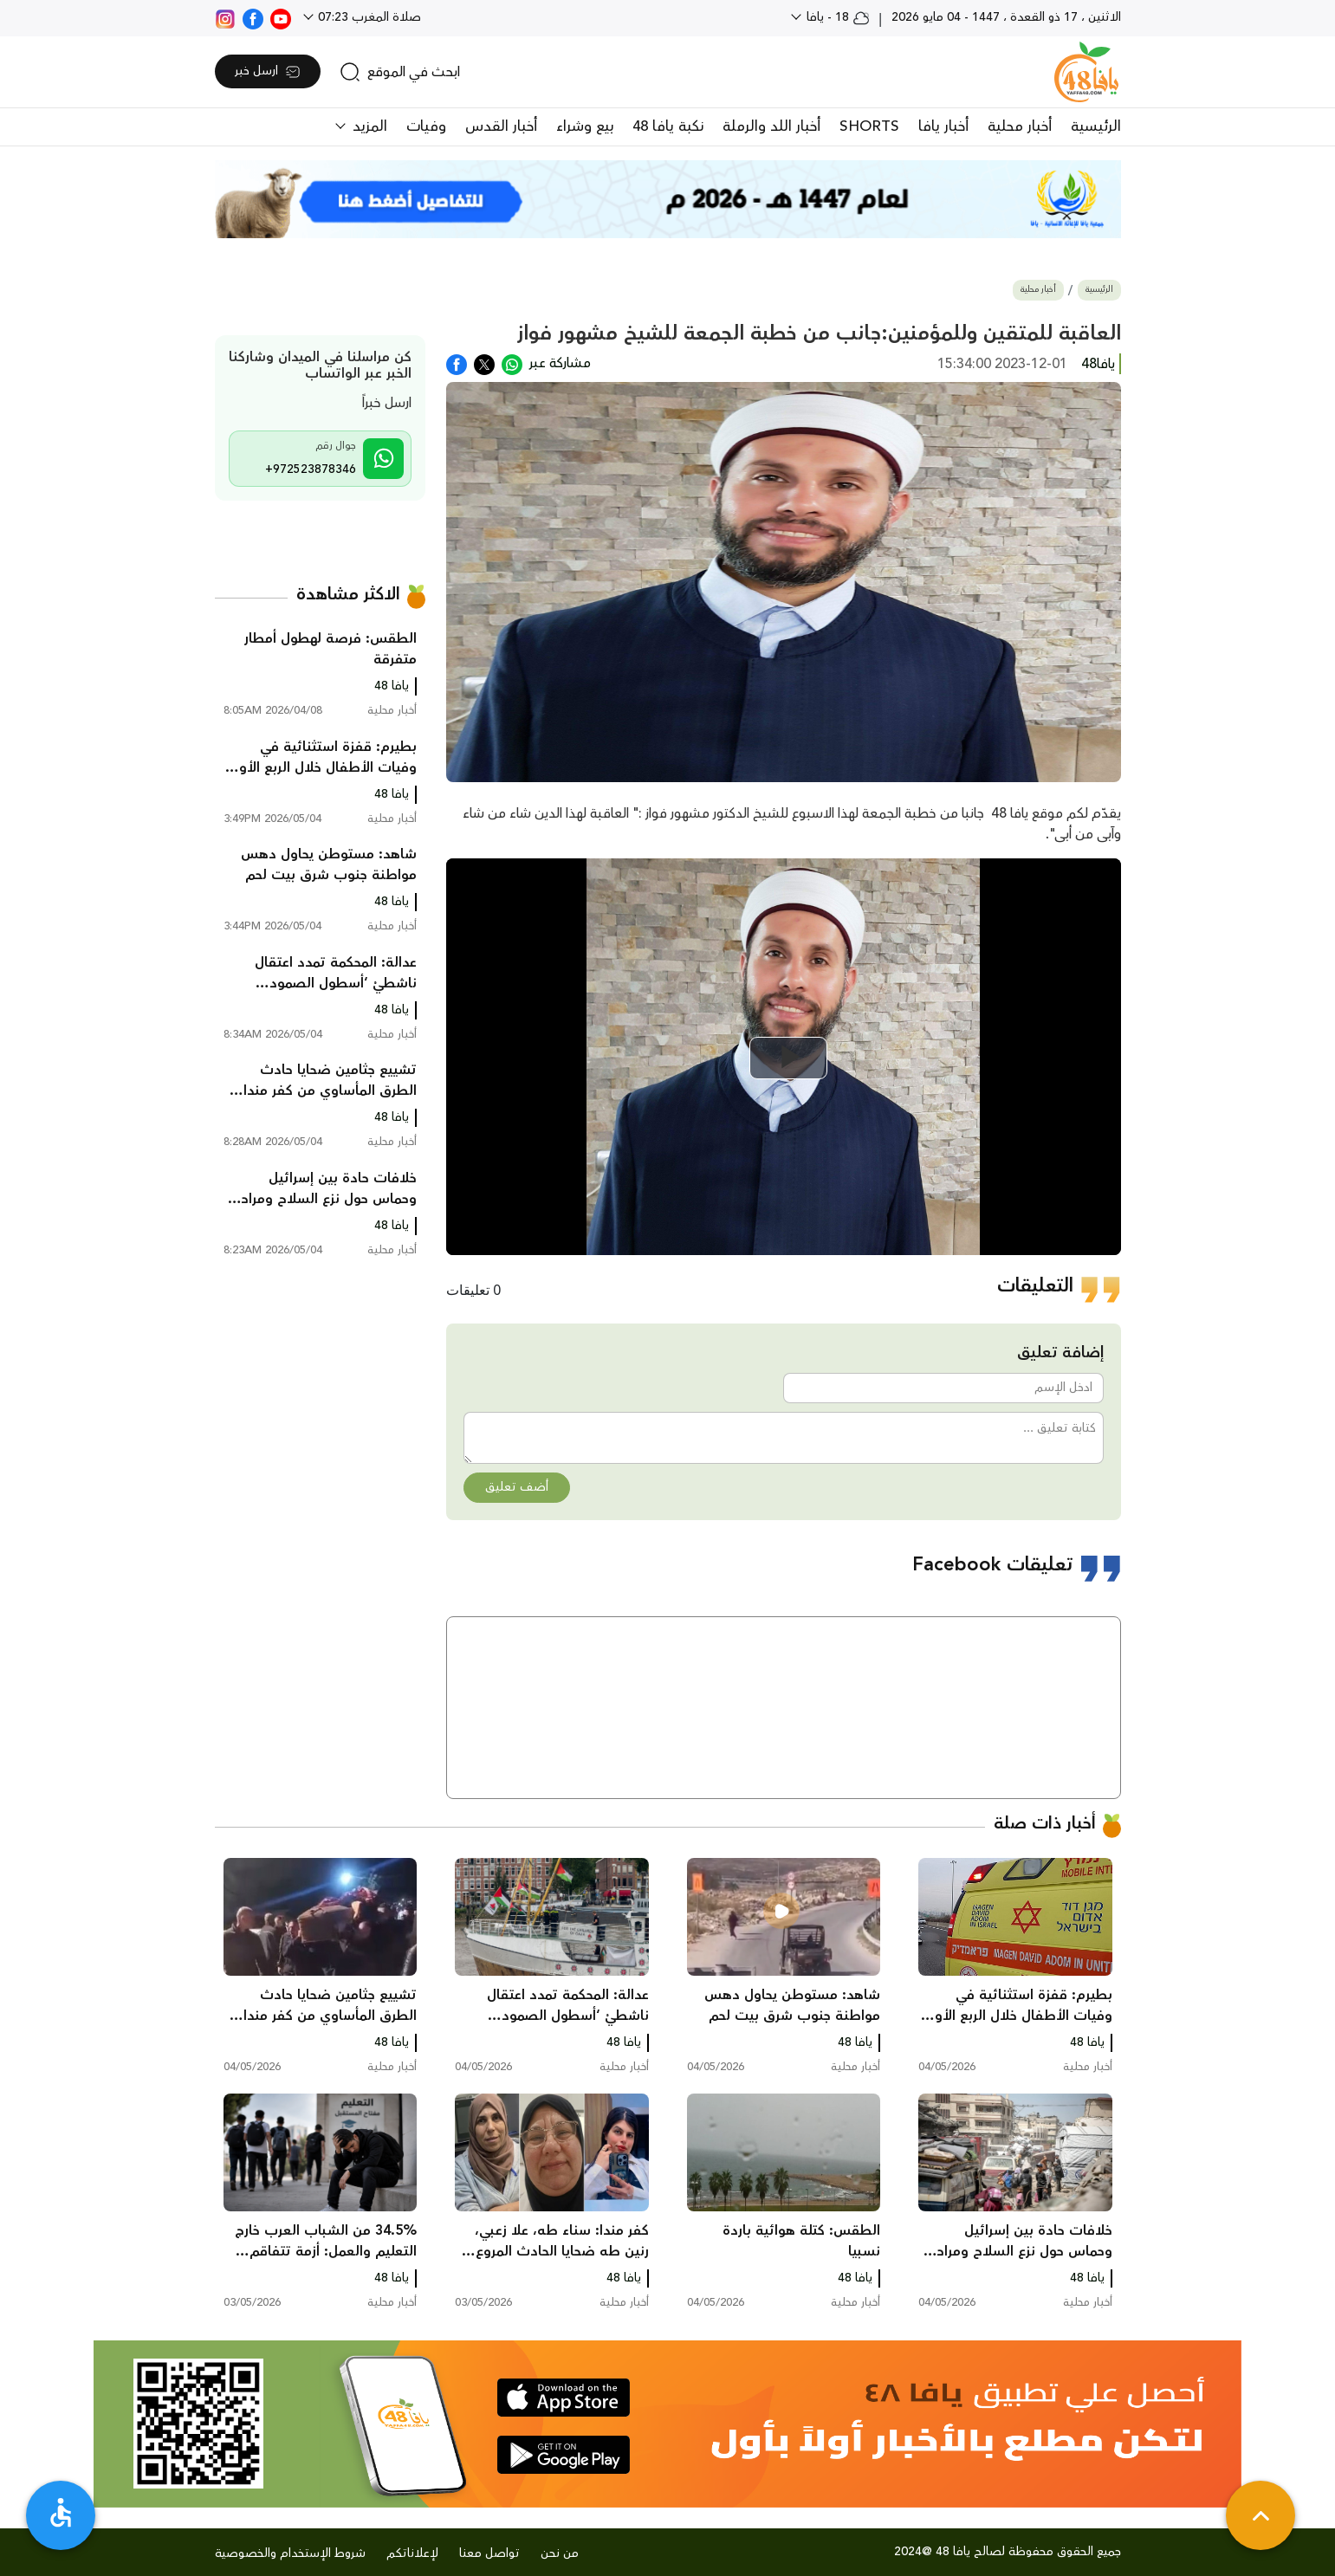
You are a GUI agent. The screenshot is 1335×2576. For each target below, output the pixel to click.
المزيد (367, 126)
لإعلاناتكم (412, 2553)
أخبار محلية (1020, 126)
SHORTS (869, 126)
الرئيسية (1096, 126)
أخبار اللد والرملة (771, 126)
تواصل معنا (489, 2553)
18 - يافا (836, 17)
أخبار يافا (943, 126)
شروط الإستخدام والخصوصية (290, 2553)
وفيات (426, 126)
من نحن (560, 2553)
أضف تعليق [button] (516, 1487)
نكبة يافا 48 (667, 126)
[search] (399, 72)
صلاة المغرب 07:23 (367, 17)
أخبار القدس (501, 126)
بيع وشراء (584, 126)
